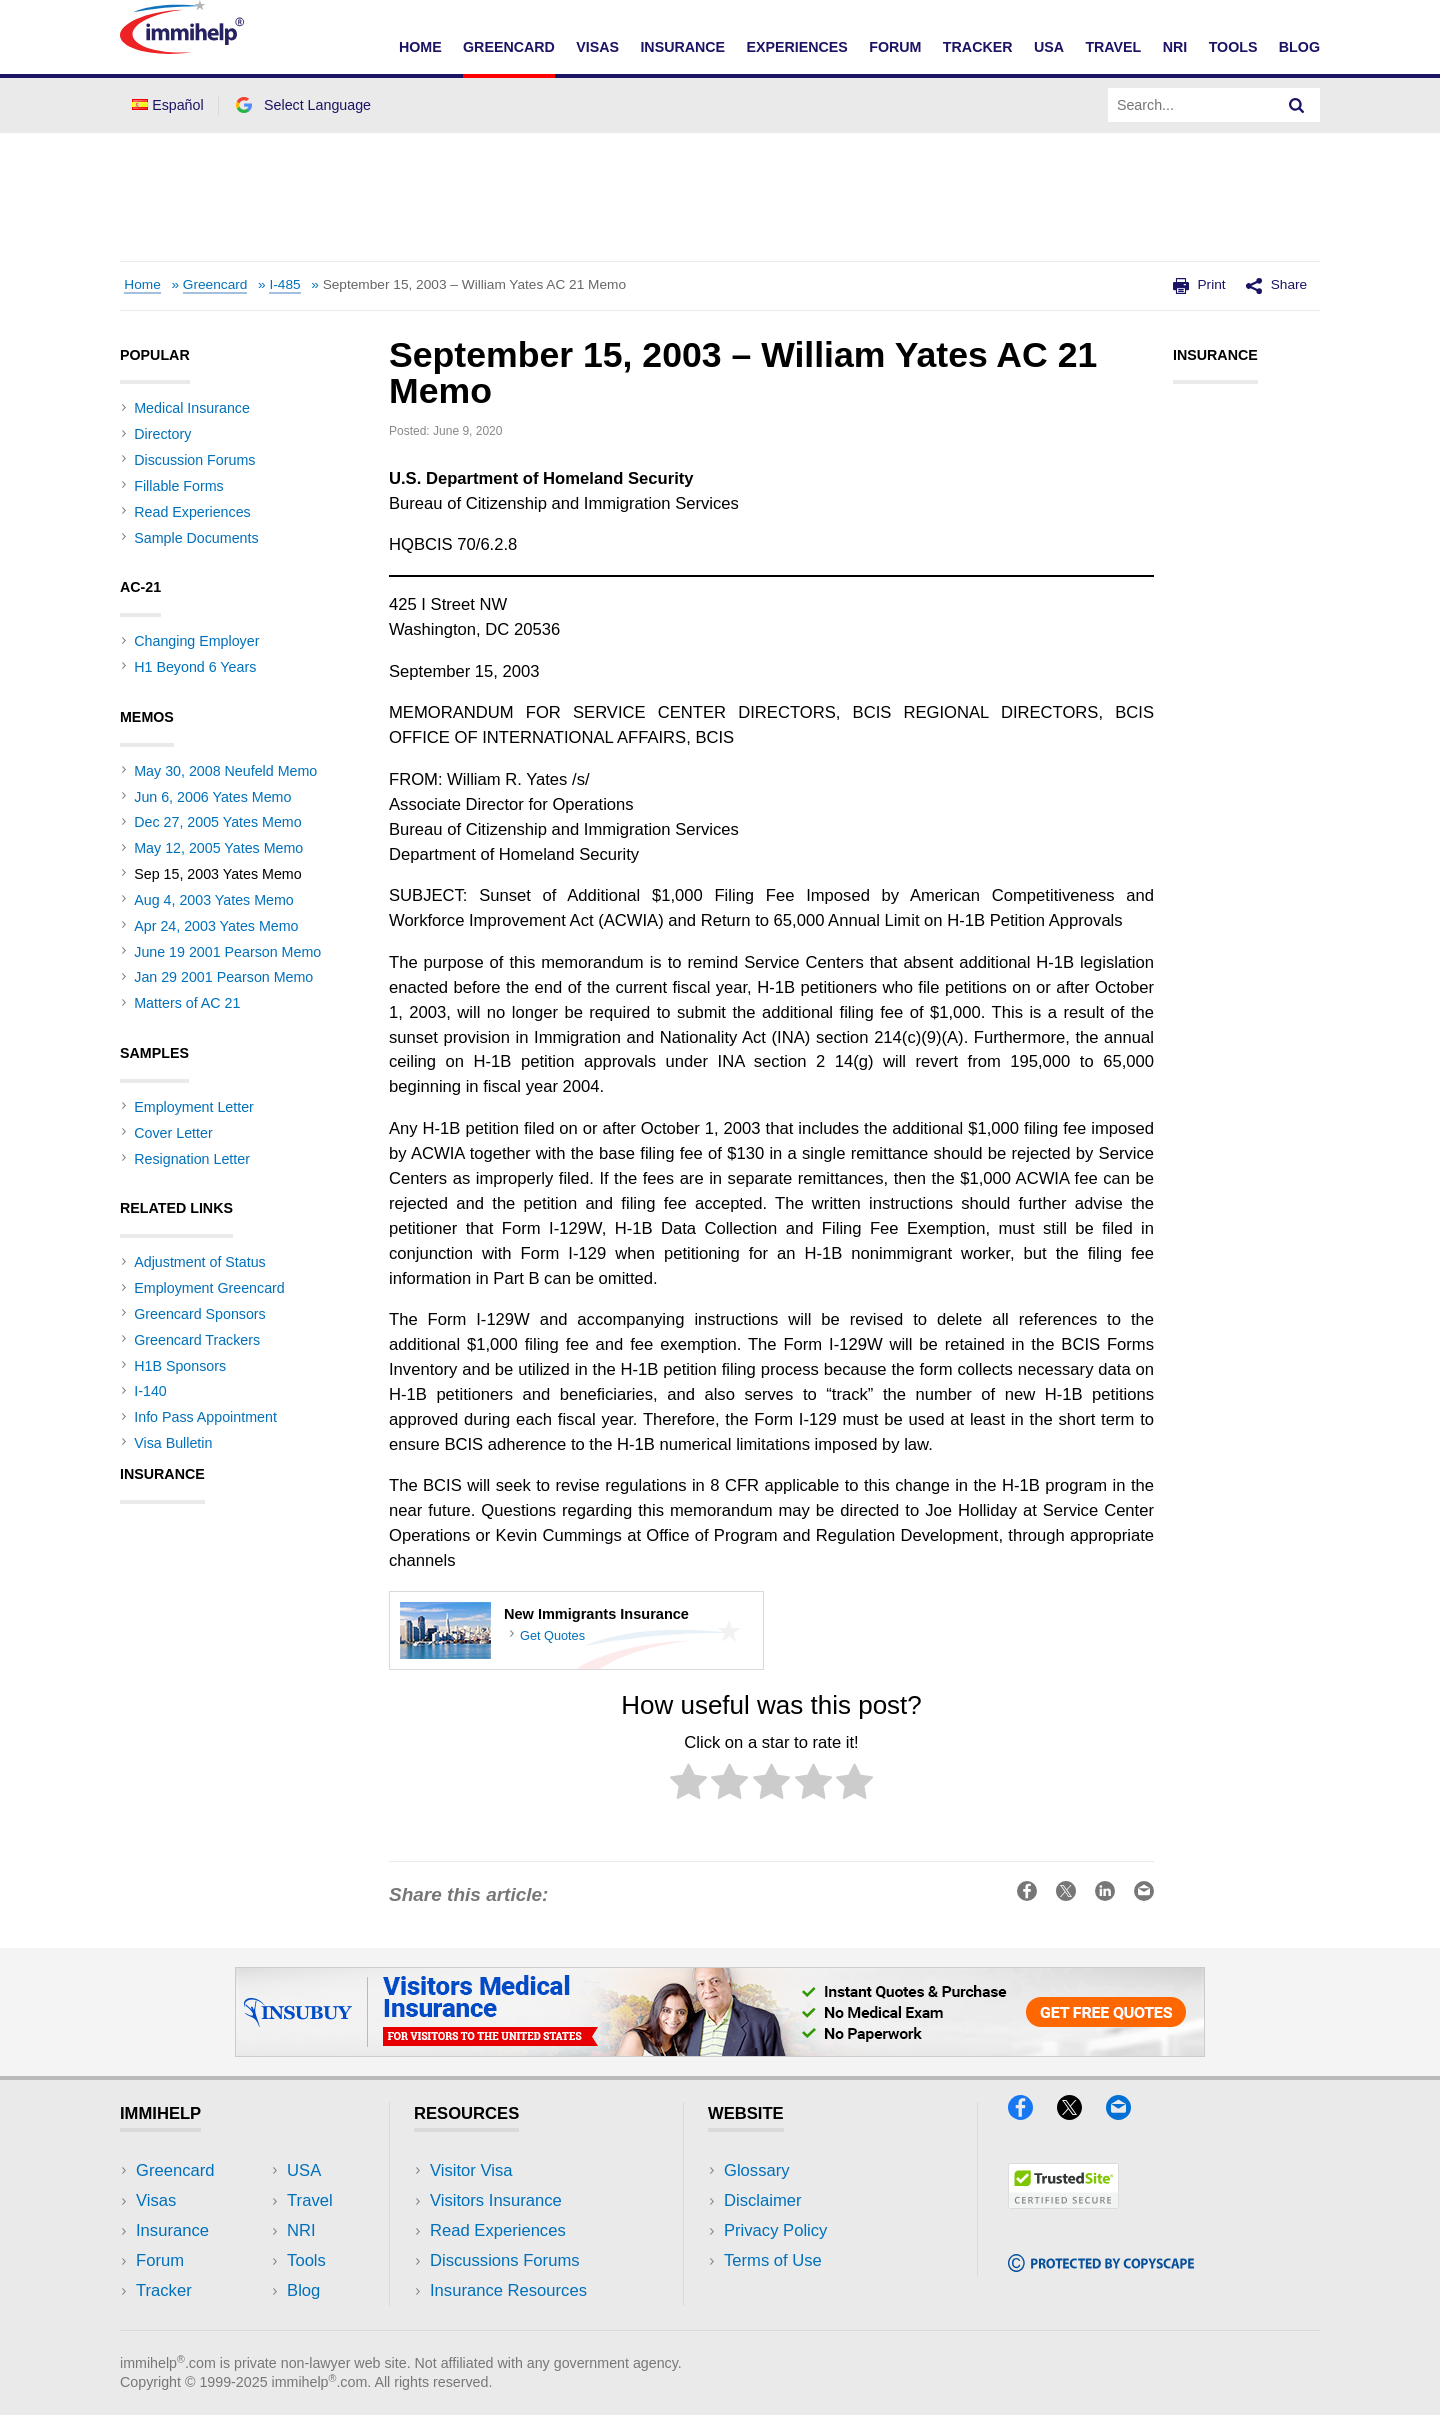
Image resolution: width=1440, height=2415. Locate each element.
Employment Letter (194, 1107)
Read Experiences (192, 512)
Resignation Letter (192, 1159)
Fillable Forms (178, 486)
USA (1049, 47)
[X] (1079, 2113)
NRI (1175, 47)
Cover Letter (173, 1133)
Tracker (978, 47)
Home (420, 47)
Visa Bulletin (173, 1443)
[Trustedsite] (1063, 2202)
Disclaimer (763, 2200)
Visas (597, 47)
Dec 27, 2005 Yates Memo (217, 822)
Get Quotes (552, 1635)
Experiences (796, 47)
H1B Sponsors (180, 1366)
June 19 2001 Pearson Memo (227, 952)
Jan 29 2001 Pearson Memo (223, 977)
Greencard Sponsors (200, 1314)
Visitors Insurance (496, 2200)
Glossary (757, 2170)
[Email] (1128, 2113)
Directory (162, 434)
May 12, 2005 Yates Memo (218, 848)
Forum (895, 47)
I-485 (284, 284)
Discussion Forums (194, 460)
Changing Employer (196, 641)
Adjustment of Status (200, 1262)
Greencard (509, 47)
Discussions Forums (505, 2260)
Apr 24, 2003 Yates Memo (216, 926)
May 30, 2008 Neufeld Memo (225, 771)
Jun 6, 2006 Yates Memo (212, 797)
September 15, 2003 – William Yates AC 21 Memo (474, 284)
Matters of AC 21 (187, 1003)
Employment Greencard (209, 1288)
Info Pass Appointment (205, 1417)
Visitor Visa (471, 2170)
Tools (1233, 47)
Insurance (682, 47)
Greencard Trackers (197, 1340)
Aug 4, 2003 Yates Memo (214, 900)
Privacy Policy (775, 2230)
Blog (1299, 47)
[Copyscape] (1101, 2265)
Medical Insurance (192, 408)
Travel (1113, 47)
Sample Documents (196, 538)
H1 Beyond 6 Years (195, 667)
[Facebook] (1030, 2113)
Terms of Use (773, 2260)
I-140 (150, 1391)
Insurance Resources (508, 2290)
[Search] (1297, 105)
